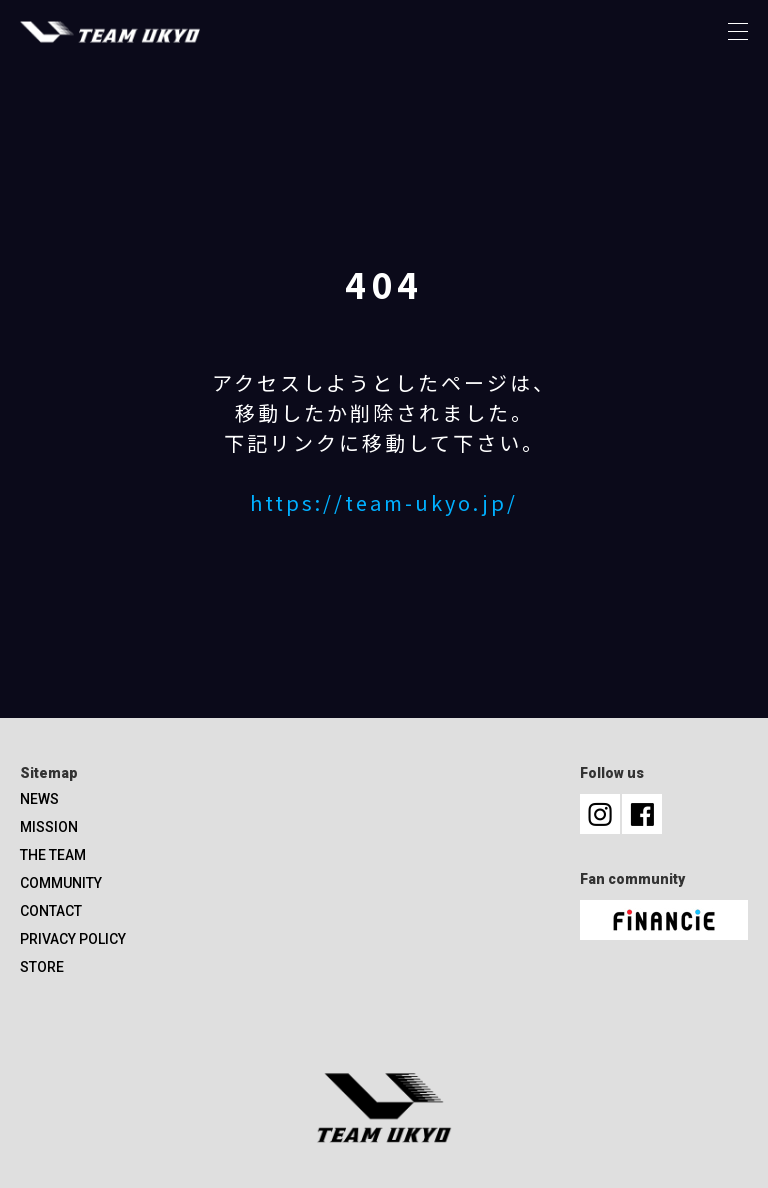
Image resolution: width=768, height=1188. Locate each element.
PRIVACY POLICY (73, 939)
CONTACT (51, 911)
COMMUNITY (61, 883)
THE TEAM (53, 855)
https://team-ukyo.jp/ (384, 502)
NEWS (39, 799)
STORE (42, 967)
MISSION (49, 827)
